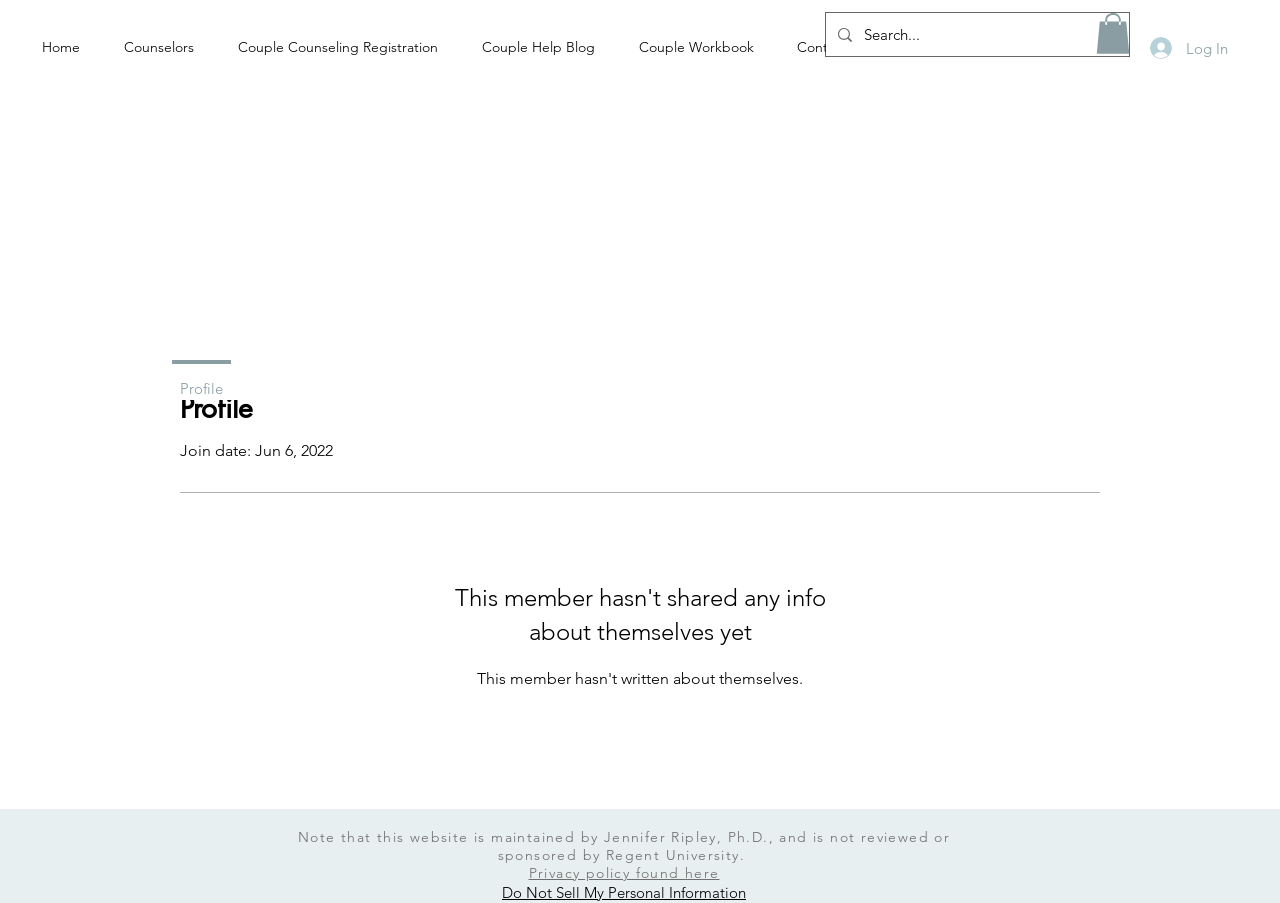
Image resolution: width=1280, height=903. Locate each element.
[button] (1113, 33)
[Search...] (975, 34)
